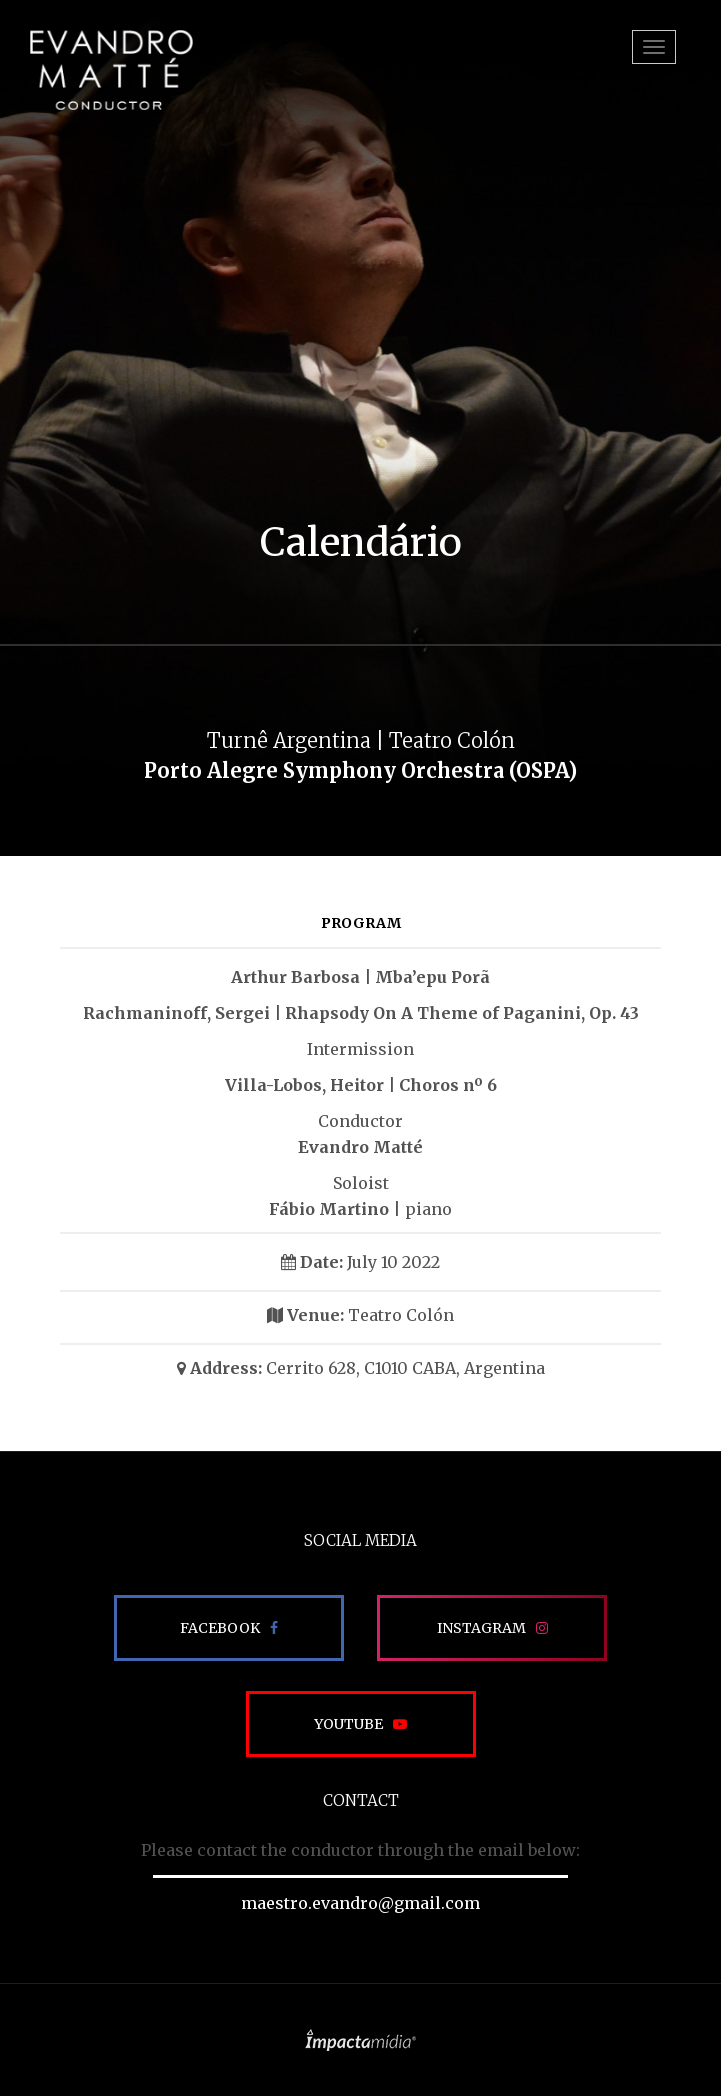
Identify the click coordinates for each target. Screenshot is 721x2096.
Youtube (348, 1724)
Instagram (481, 1628)
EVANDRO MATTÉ (111, 70)
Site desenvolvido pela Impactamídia (360, 2040)
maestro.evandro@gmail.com (360, 1903)
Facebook (220, 1628)
